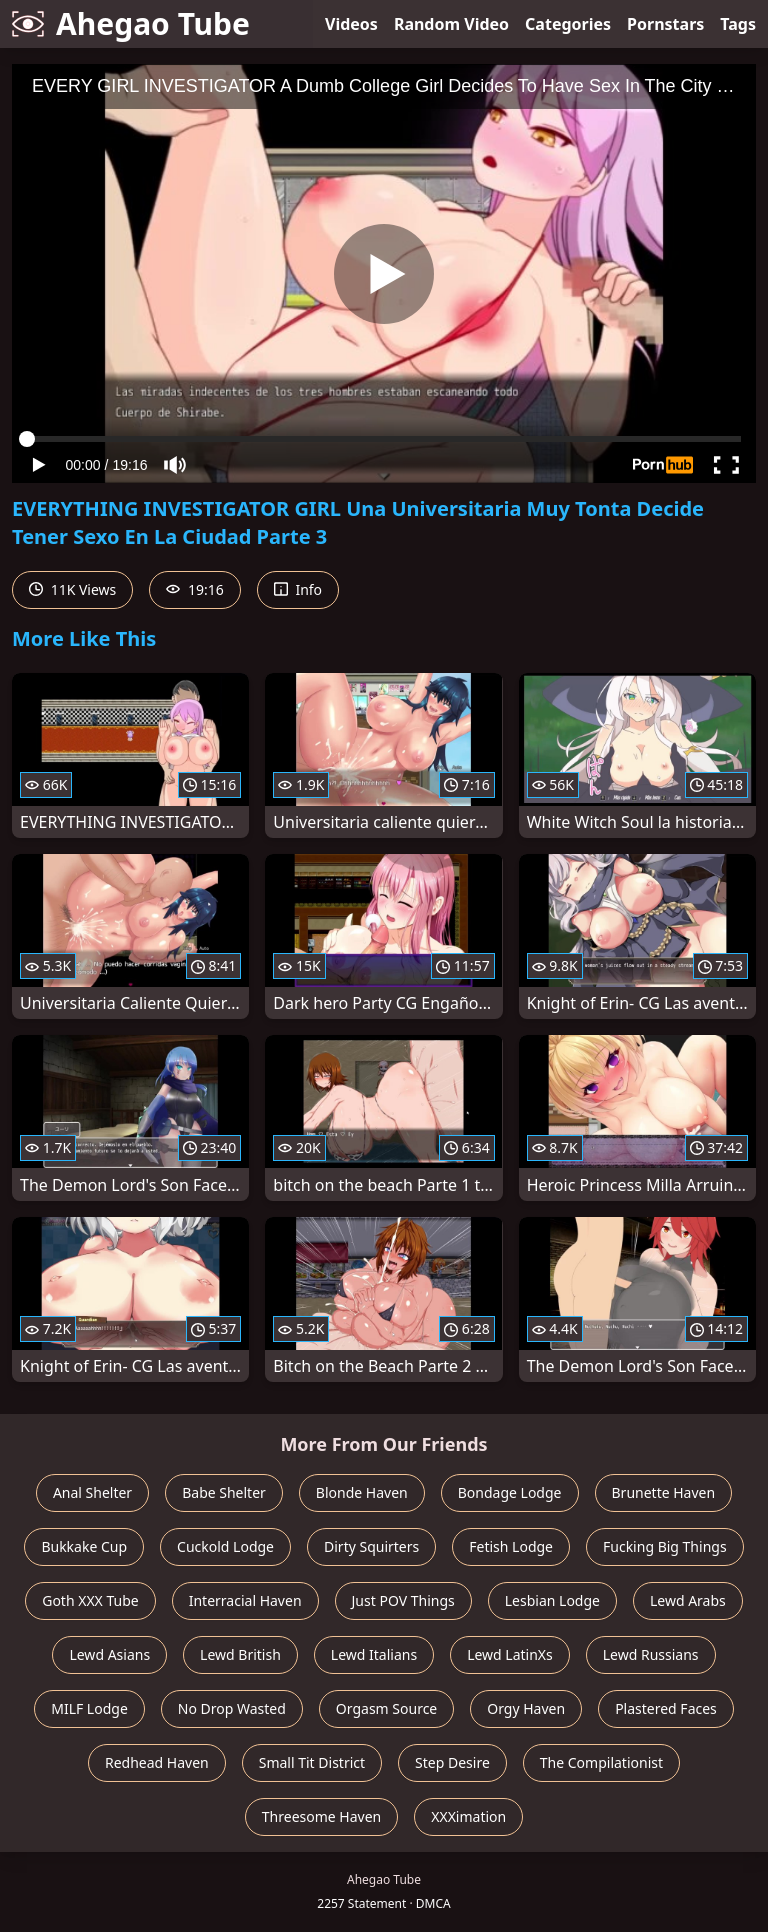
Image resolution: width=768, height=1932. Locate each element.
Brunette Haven (664, 1492)
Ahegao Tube (131, 23)
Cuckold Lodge (225, 1546)
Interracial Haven (245, 1600)
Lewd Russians (651, 1654)
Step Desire (452, 1762)
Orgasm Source (386, 1708)
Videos (351, 24)
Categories (568, 24)
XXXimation (468, 1816)
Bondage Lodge (510, 1492)
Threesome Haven (321, 1816)
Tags (738, 24)
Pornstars (665, 24)
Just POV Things (403, 1600)
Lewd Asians (109, 1654)
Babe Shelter (224, 1492)
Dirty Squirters (371, 1546)
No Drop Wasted (232, 1708)
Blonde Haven (362, 1492)
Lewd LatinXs (510, 1654)
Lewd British (240, 1654)
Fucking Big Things (665, 1546)
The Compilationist (601, 1762)
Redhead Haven (157, 1762)
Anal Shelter (92, 1492)
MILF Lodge (89, 1708)
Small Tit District (312, 1762)
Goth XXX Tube (90, 1600)
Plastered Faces (666, 1708)
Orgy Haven (526, 1708)
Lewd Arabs (688, 1600)
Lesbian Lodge (552, 1600)
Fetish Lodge (511, 1546)
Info (298, 589)
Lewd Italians (374, 1654)
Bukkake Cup (84, 1546)
